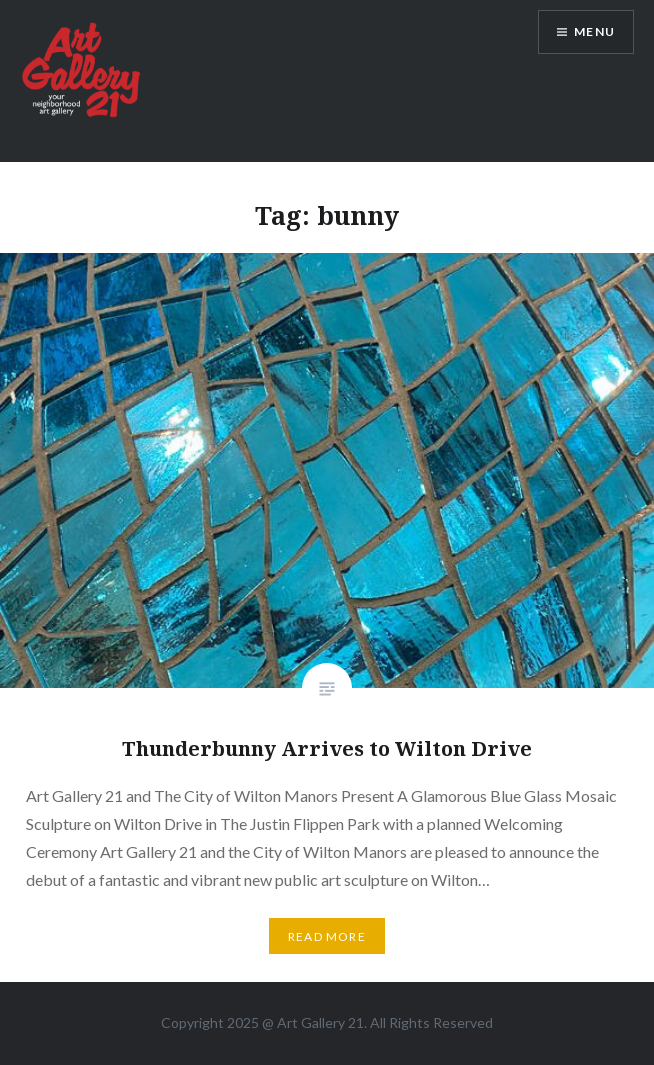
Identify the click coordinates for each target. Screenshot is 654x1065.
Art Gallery (312, 1022)
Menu (594, 31)
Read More (327, 936)
